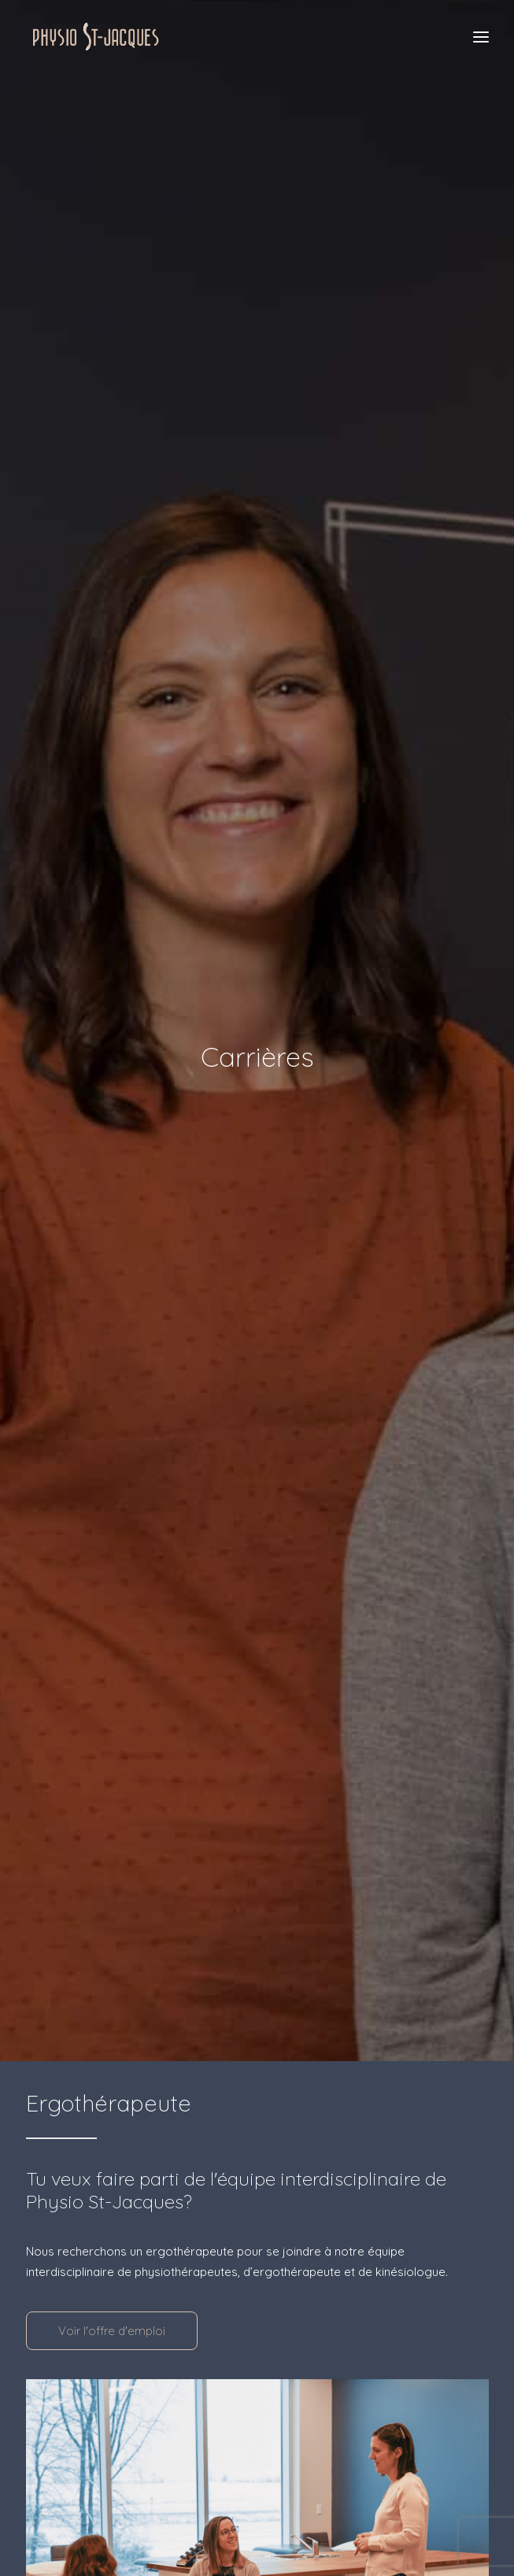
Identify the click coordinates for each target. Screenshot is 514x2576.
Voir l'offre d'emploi (111, 2304)
